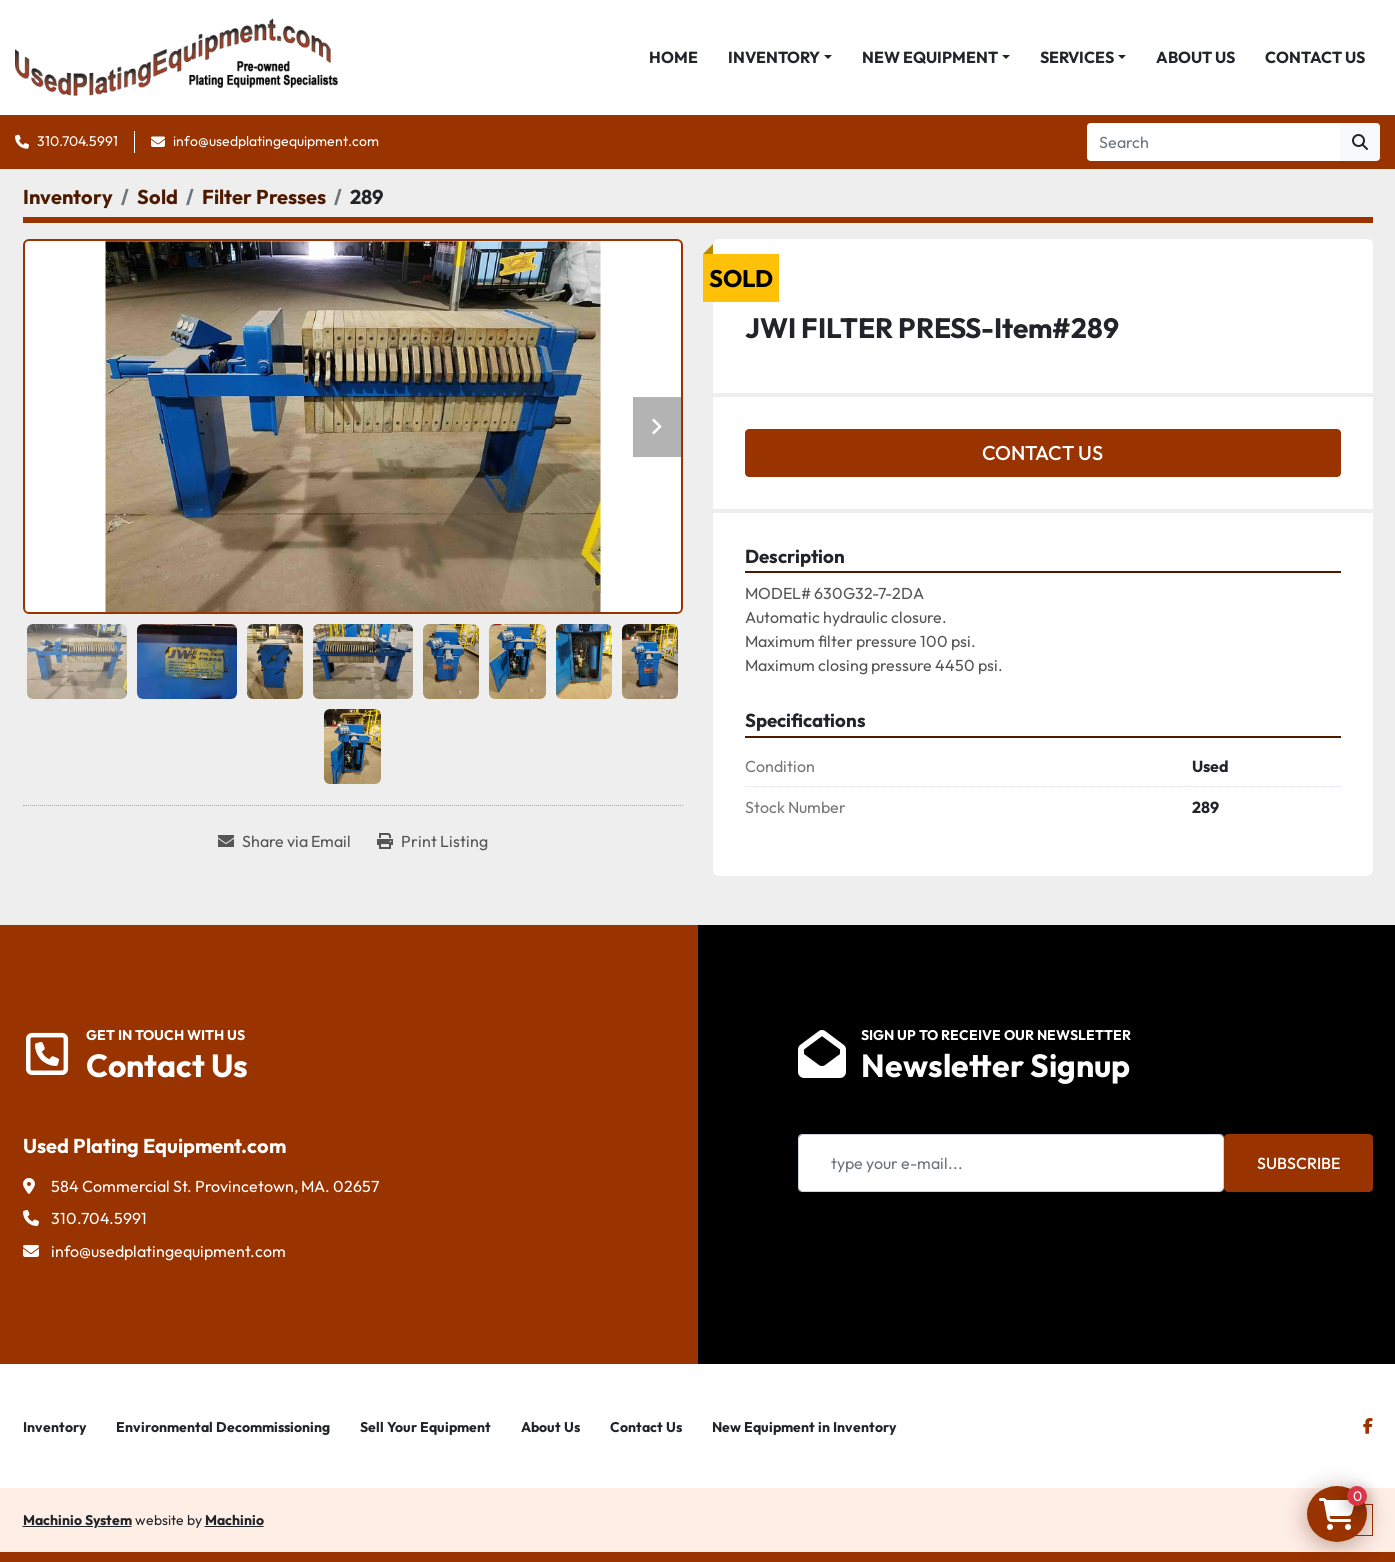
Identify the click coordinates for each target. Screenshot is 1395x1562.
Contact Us (1315, 57)
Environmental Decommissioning (223, 1427)
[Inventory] (68, 196)
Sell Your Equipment (425, 1427)
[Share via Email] (284, 841)
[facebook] (1368, 1426)
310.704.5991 (77, 141)
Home (673, 57)
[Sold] (157, 196)
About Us (1195, 57)
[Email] (1011, 1163)
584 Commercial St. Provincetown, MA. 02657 (215, 1186)
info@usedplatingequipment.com (276, 141)
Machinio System (77, 1520)
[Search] (1213, 142)
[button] (780, 57)
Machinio (234, 1520)
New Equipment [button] (930, 57)
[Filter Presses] (264, 196)
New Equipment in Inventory (804, 1427)
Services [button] (1077, 57)
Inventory (774, 57)
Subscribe (1298, 1163)
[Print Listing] (432, 841)
